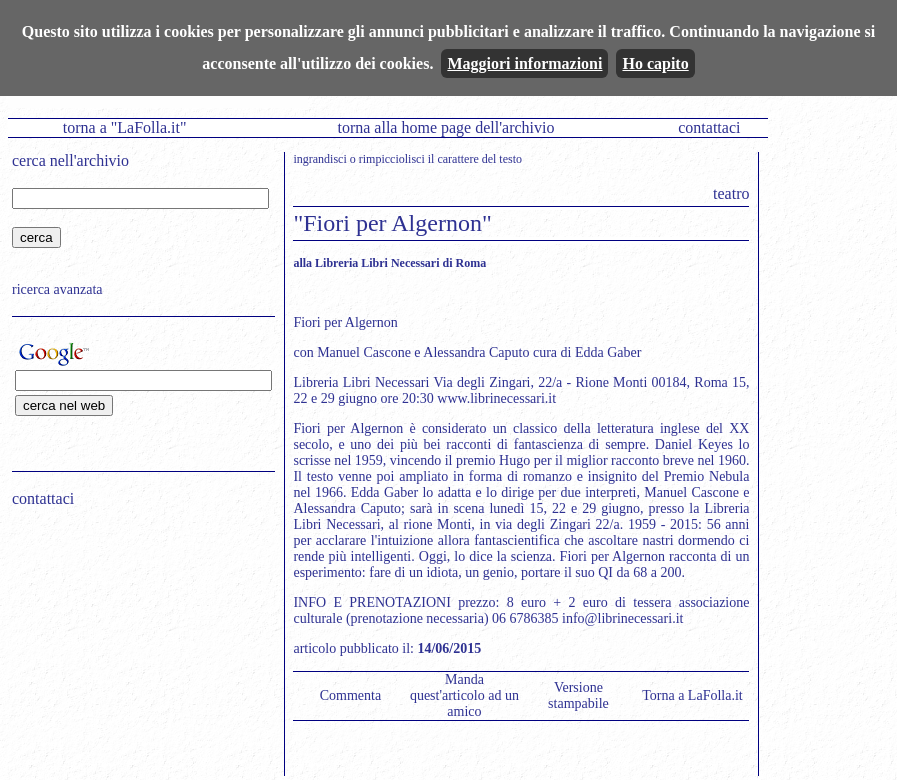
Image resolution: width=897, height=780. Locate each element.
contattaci (709, 127)
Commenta (350, 695)
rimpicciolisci (392, 159)
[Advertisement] (137, 651)
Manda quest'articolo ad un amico (464, 695)
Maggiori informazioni (524, 63)
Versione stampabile (578, 695)
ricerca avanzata (57, 289)
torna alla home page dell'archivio (445, 127)
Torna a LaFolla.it (692, 695)
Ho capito (655, 63)
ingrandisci (319, 159)
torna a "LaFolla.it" (125, 127)
